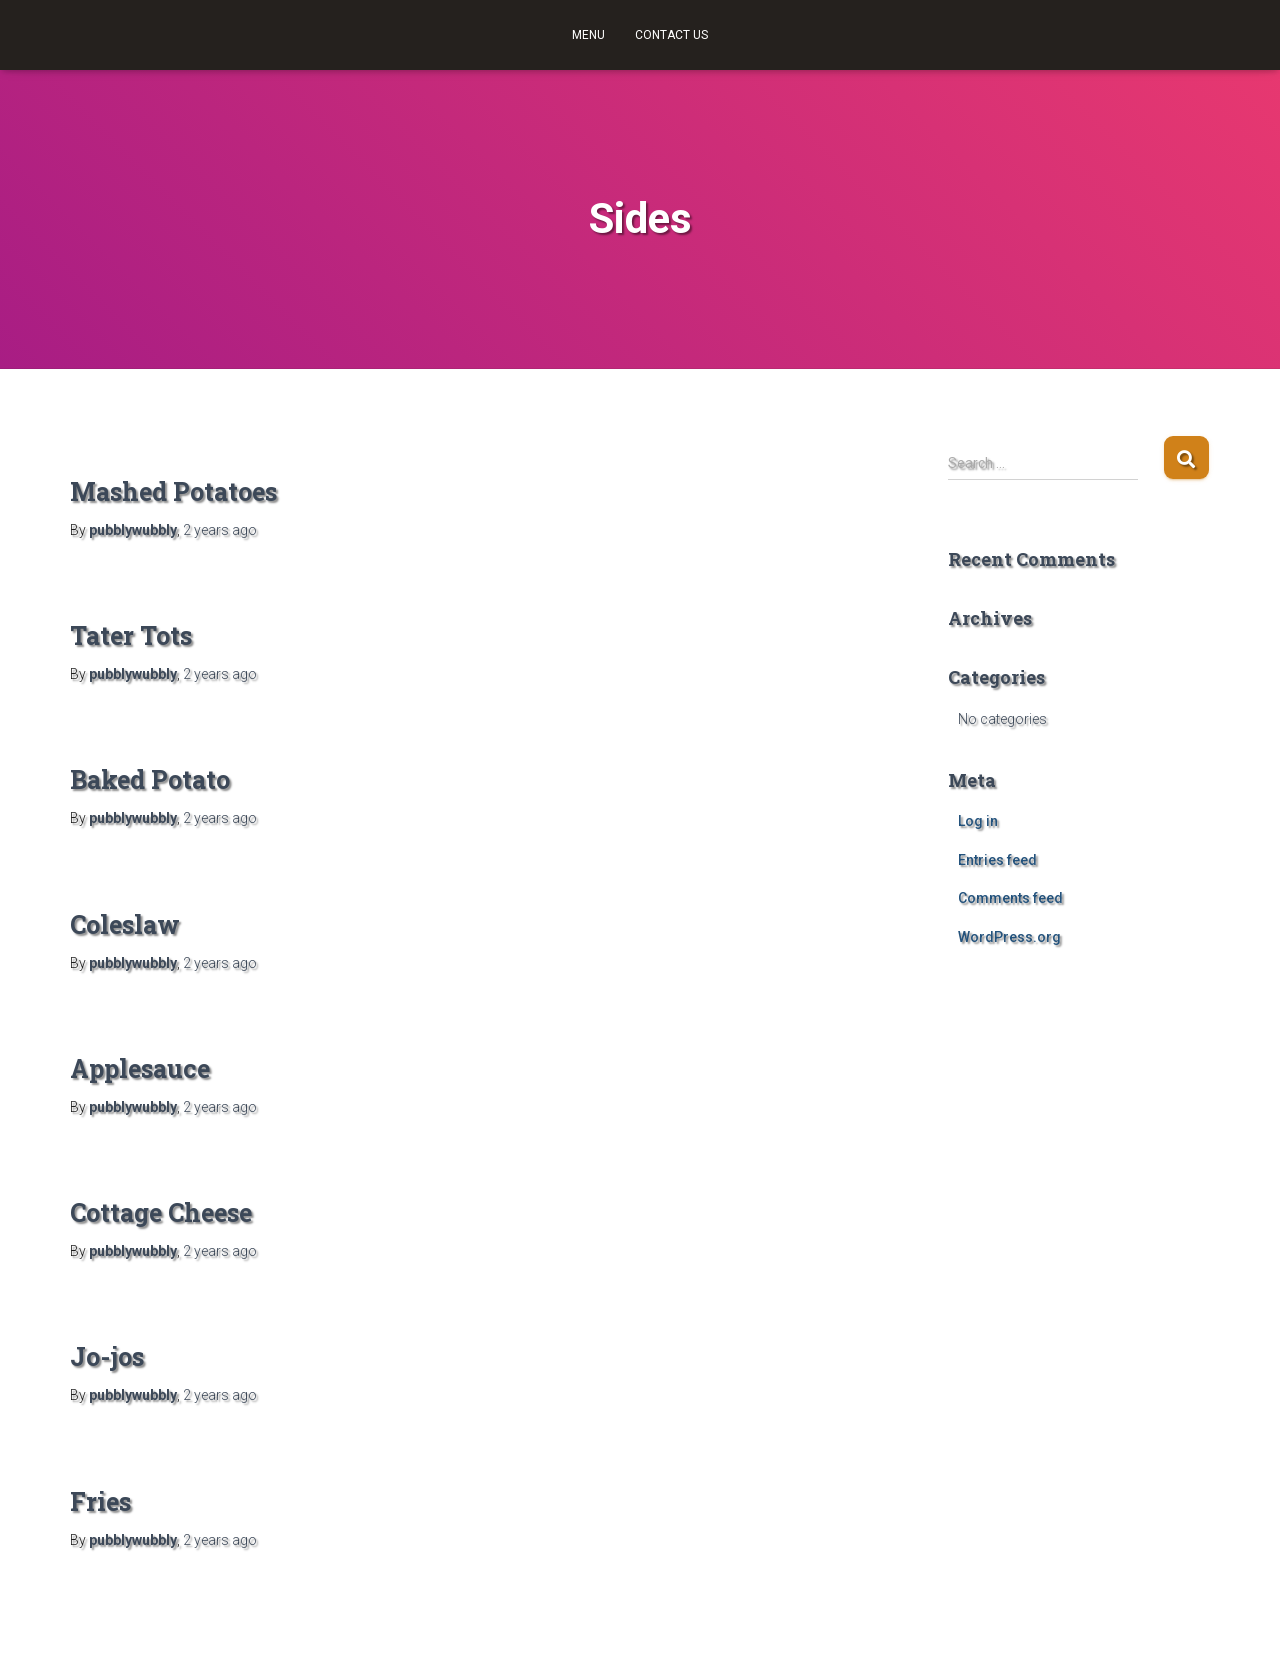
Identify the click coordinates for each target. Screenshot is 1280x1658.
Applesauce (140, 1068)
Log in (978, 821)
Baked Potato (150, 779)
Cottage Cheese (161, 1212)
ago (220, 530)
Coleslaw (125, 924)
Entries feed (997, 860)
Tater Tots (131, 635)
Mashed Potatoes (173, 491)
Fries (100, 1501)
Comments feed (1010, 898)
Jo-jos (107, 1356)
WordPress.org (1009, 937)
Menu (588, 35)
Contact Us (671, 35)
